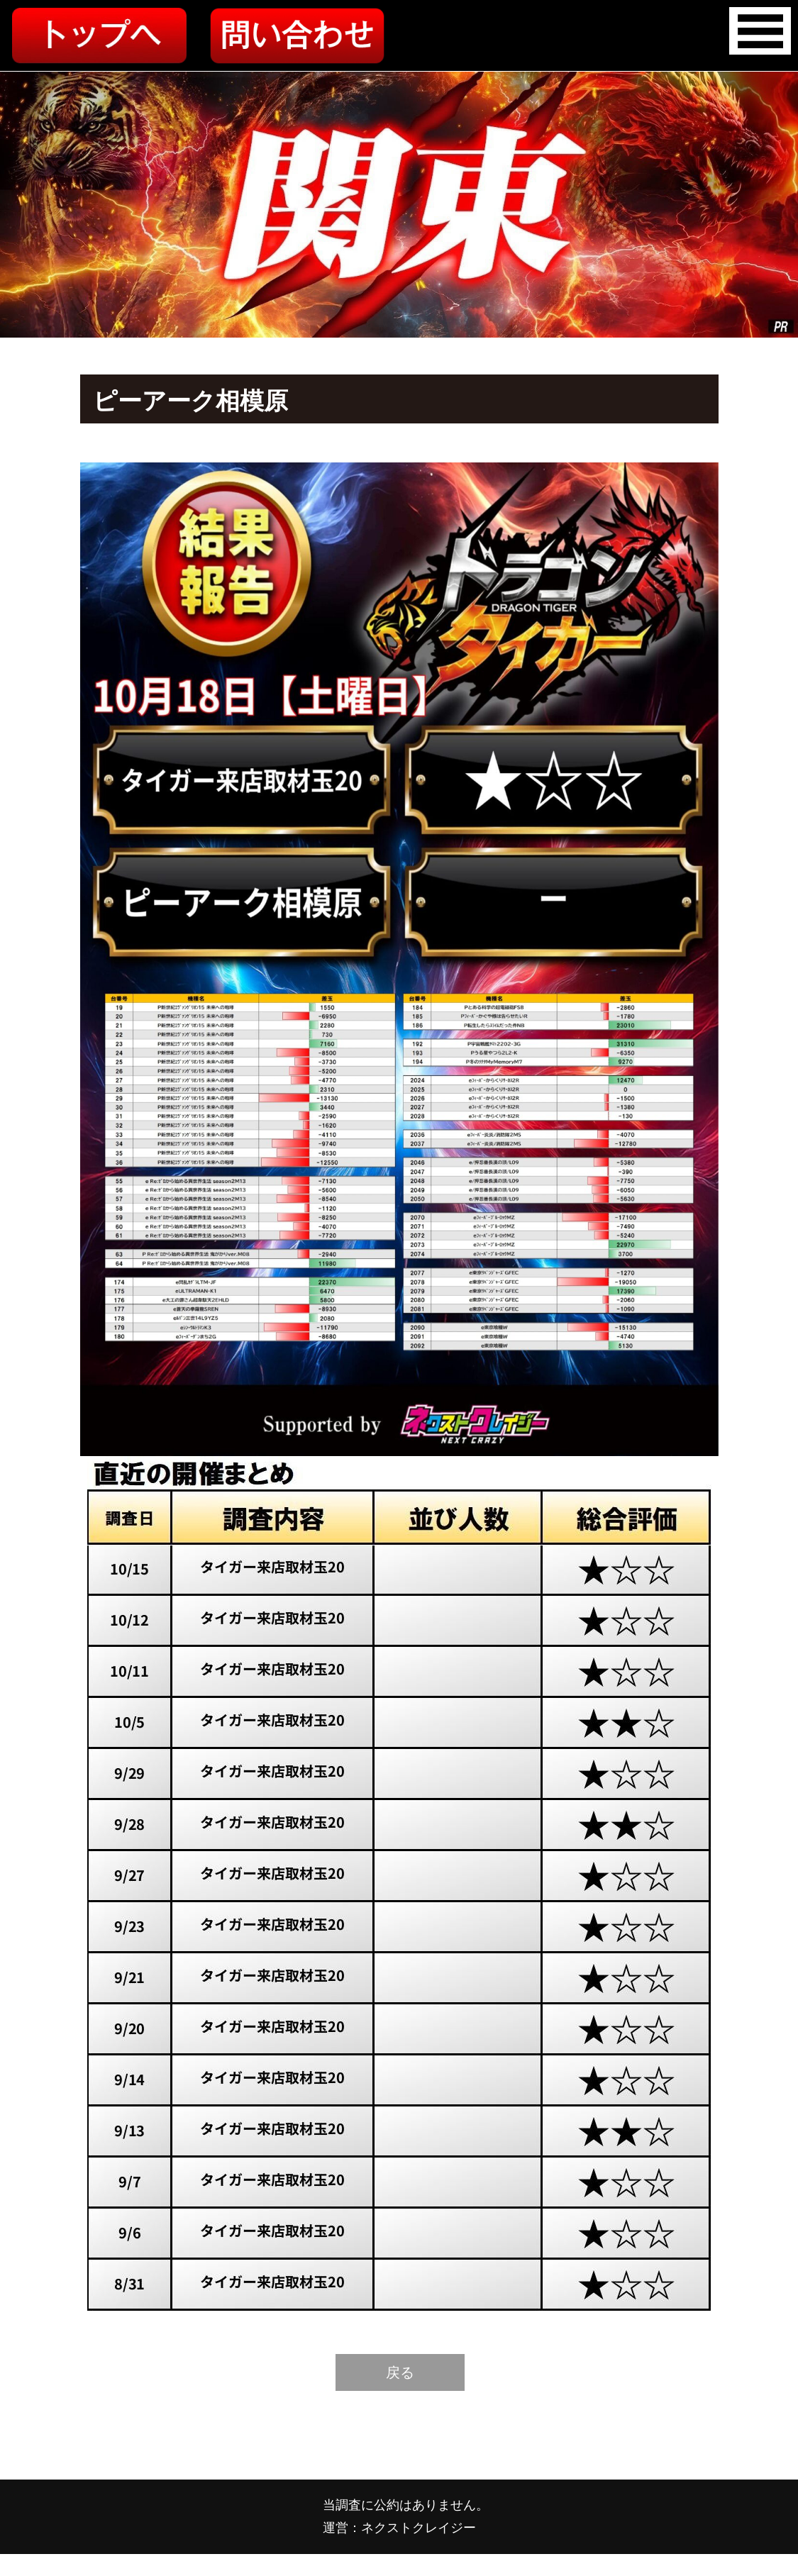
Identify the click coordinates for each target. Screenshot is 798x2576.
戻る (400, 2372)
